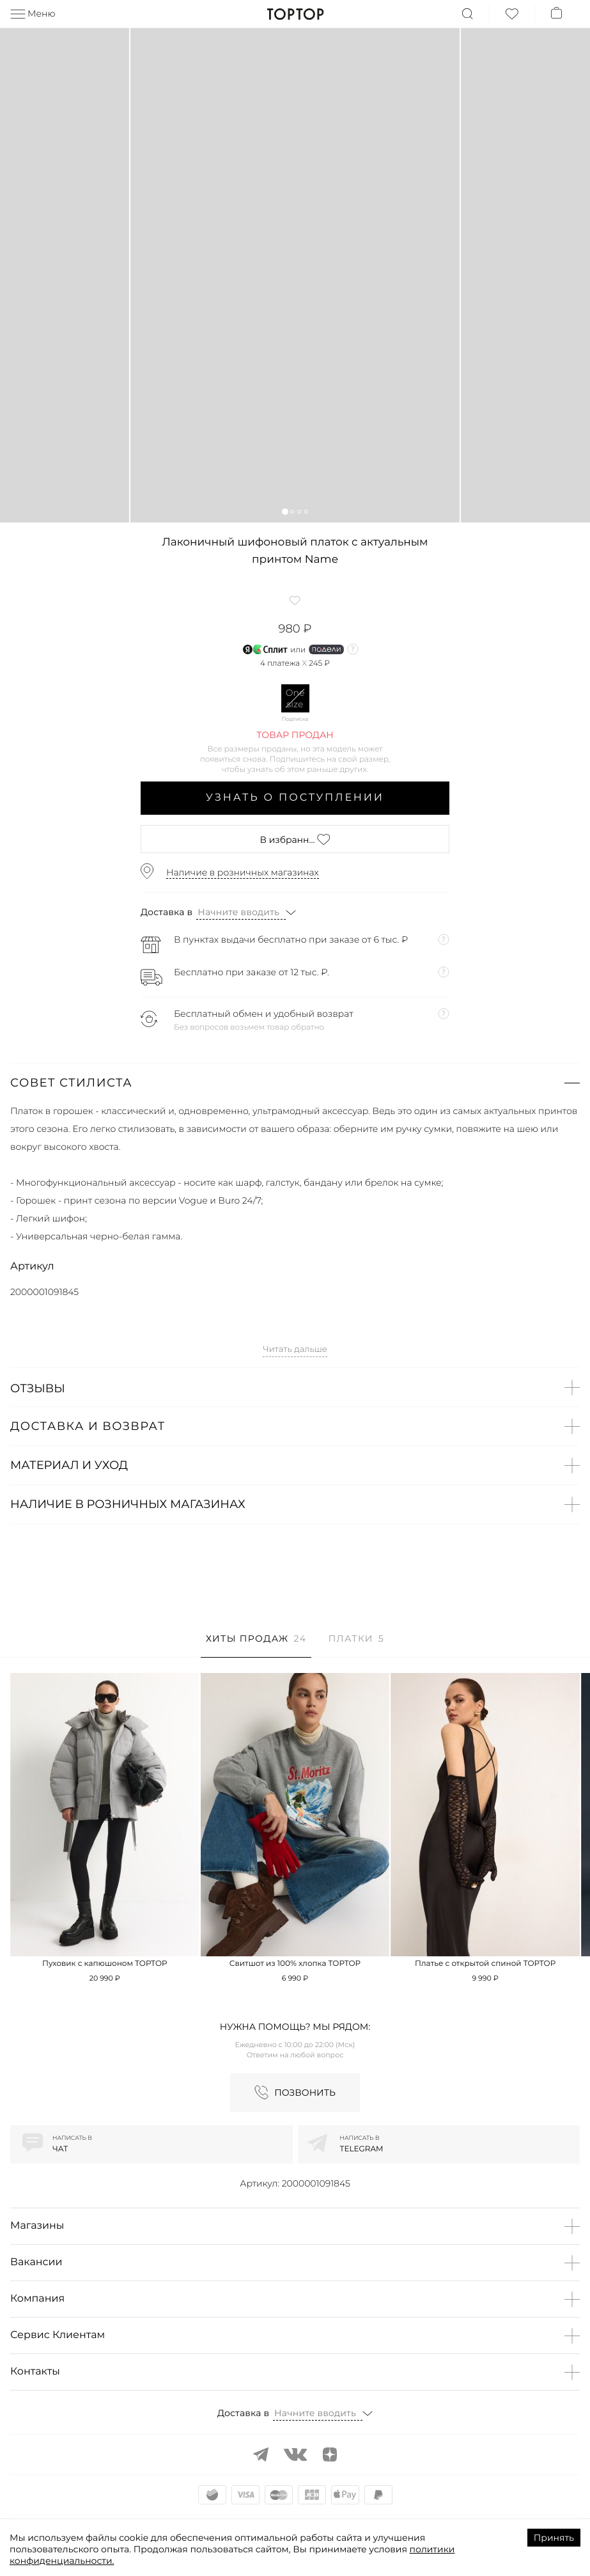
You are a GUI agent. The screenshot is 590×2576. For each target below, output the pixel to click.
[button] (284, 511)
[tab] (256, 1645)
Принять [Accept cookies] (554, 2537)
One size (295, 698)
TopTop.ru (295, 14)
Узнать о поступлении (295, 798)
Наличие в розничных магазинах (242, 872)
